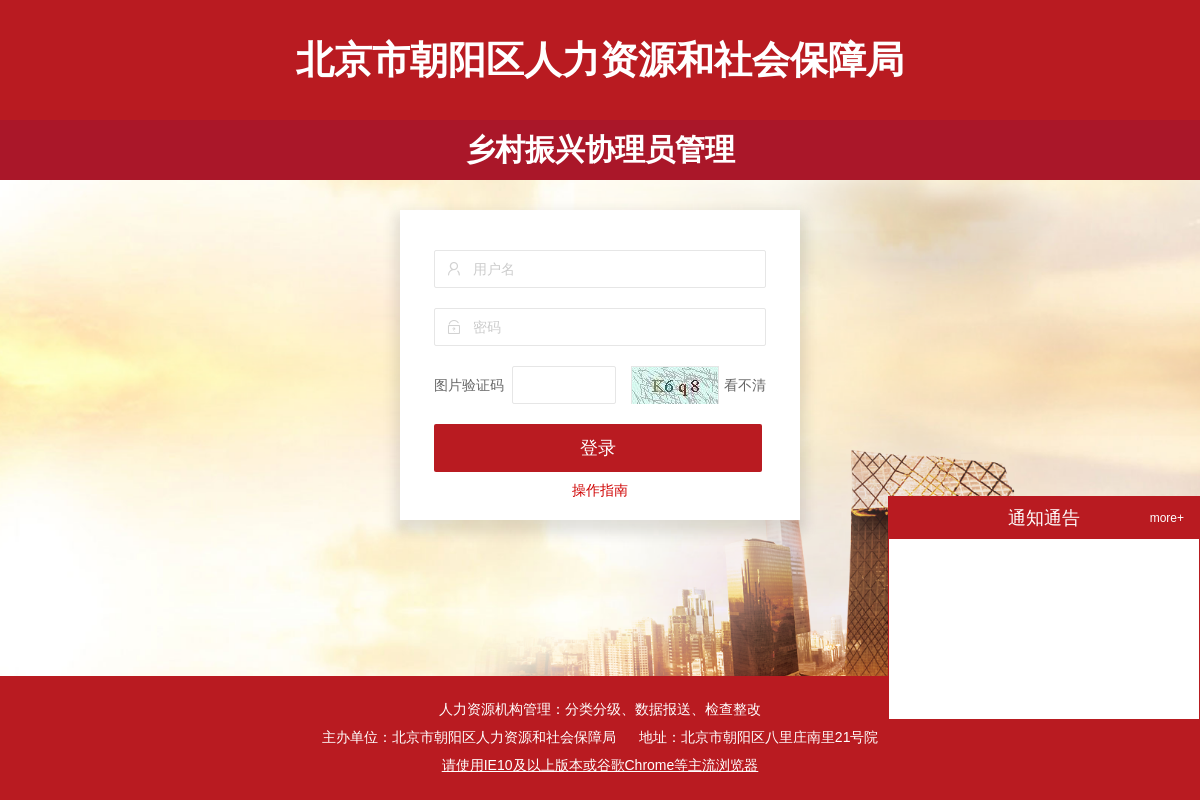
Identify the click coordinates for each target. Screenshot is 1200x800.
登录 (598, 448)
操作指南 (600, 490)
